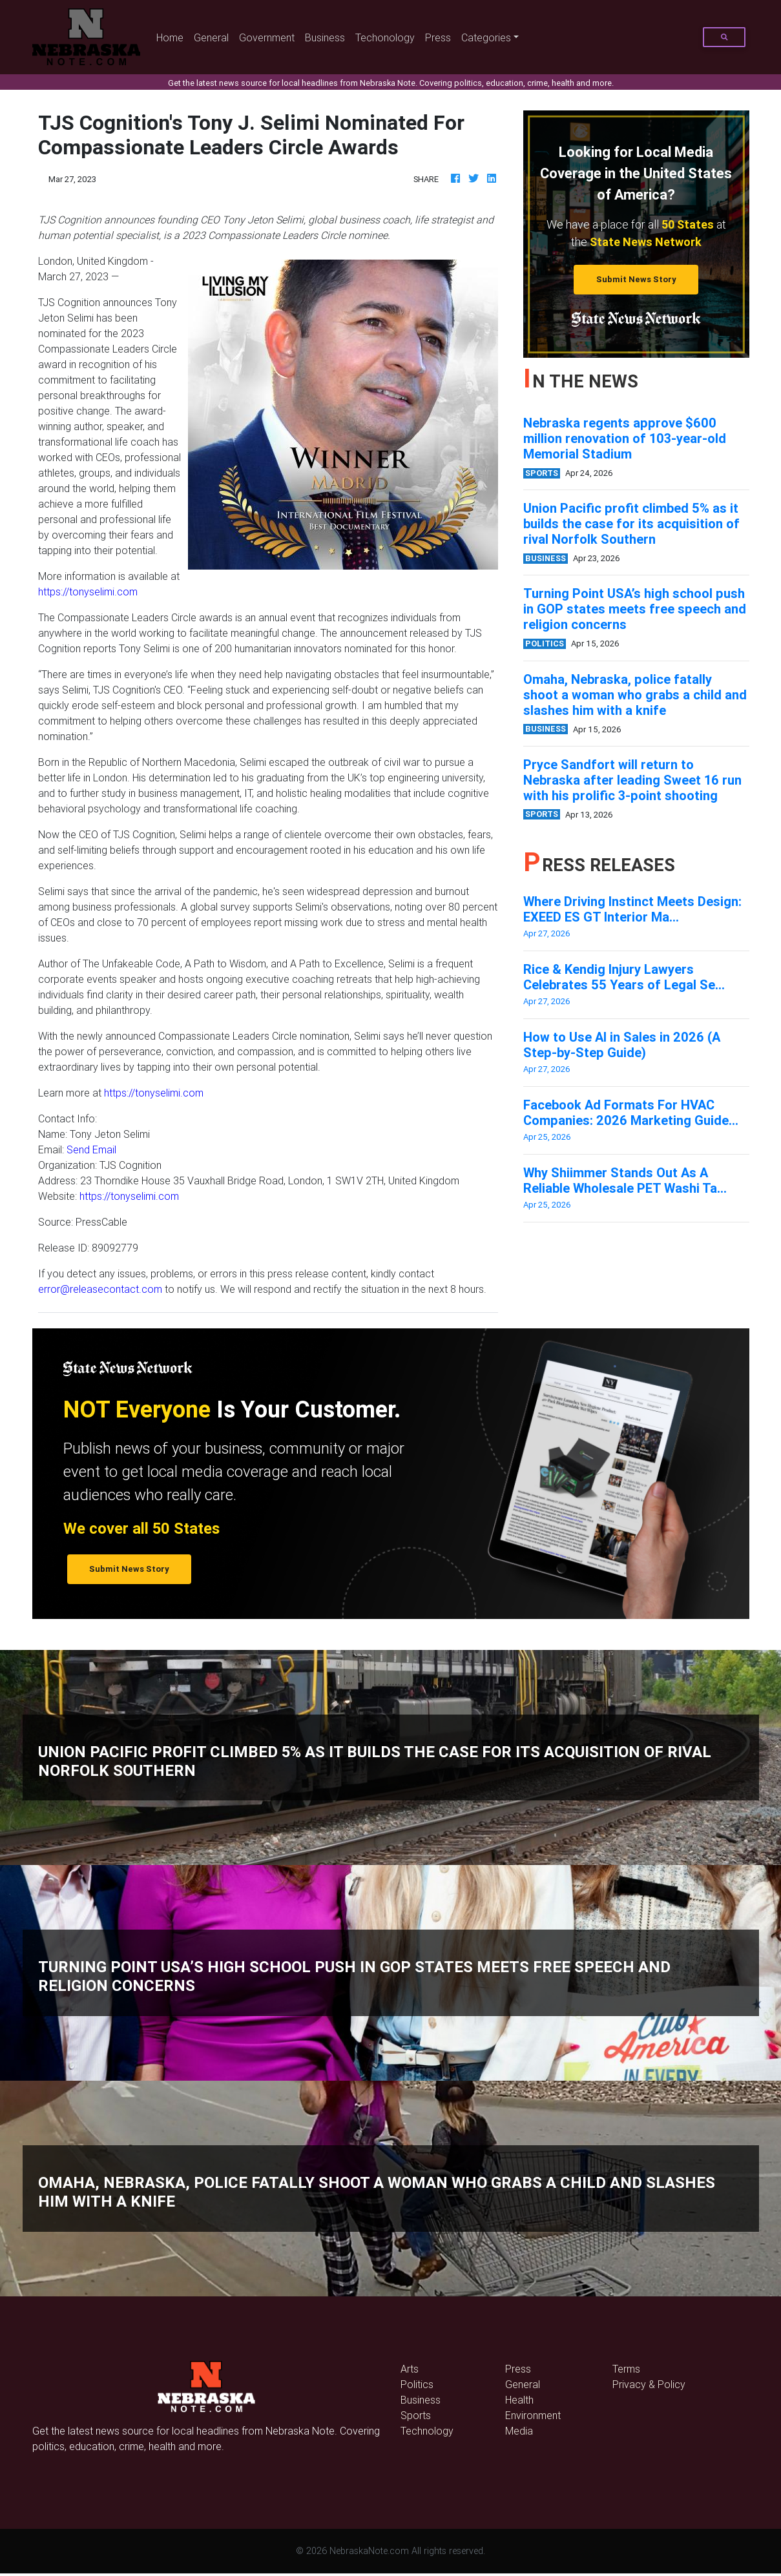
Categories (486, 37)
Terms (626, 2368)
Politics (417, 2384)
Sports (416, 2415)
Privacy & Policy (648, 2384)
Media (519, 2430)
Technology (427, 2430)
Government (267, 37)
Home (172, 36)
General (211, 37)
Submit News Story (636, 279)
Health (519, 2399)
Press (438, 37)
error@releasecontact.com (100, 1289)
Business (325, 37)
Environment (533, 2415)
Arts (410, 2368)
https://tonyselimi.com (88, 591)
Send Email (91, 1149)
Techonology (385, 37)
